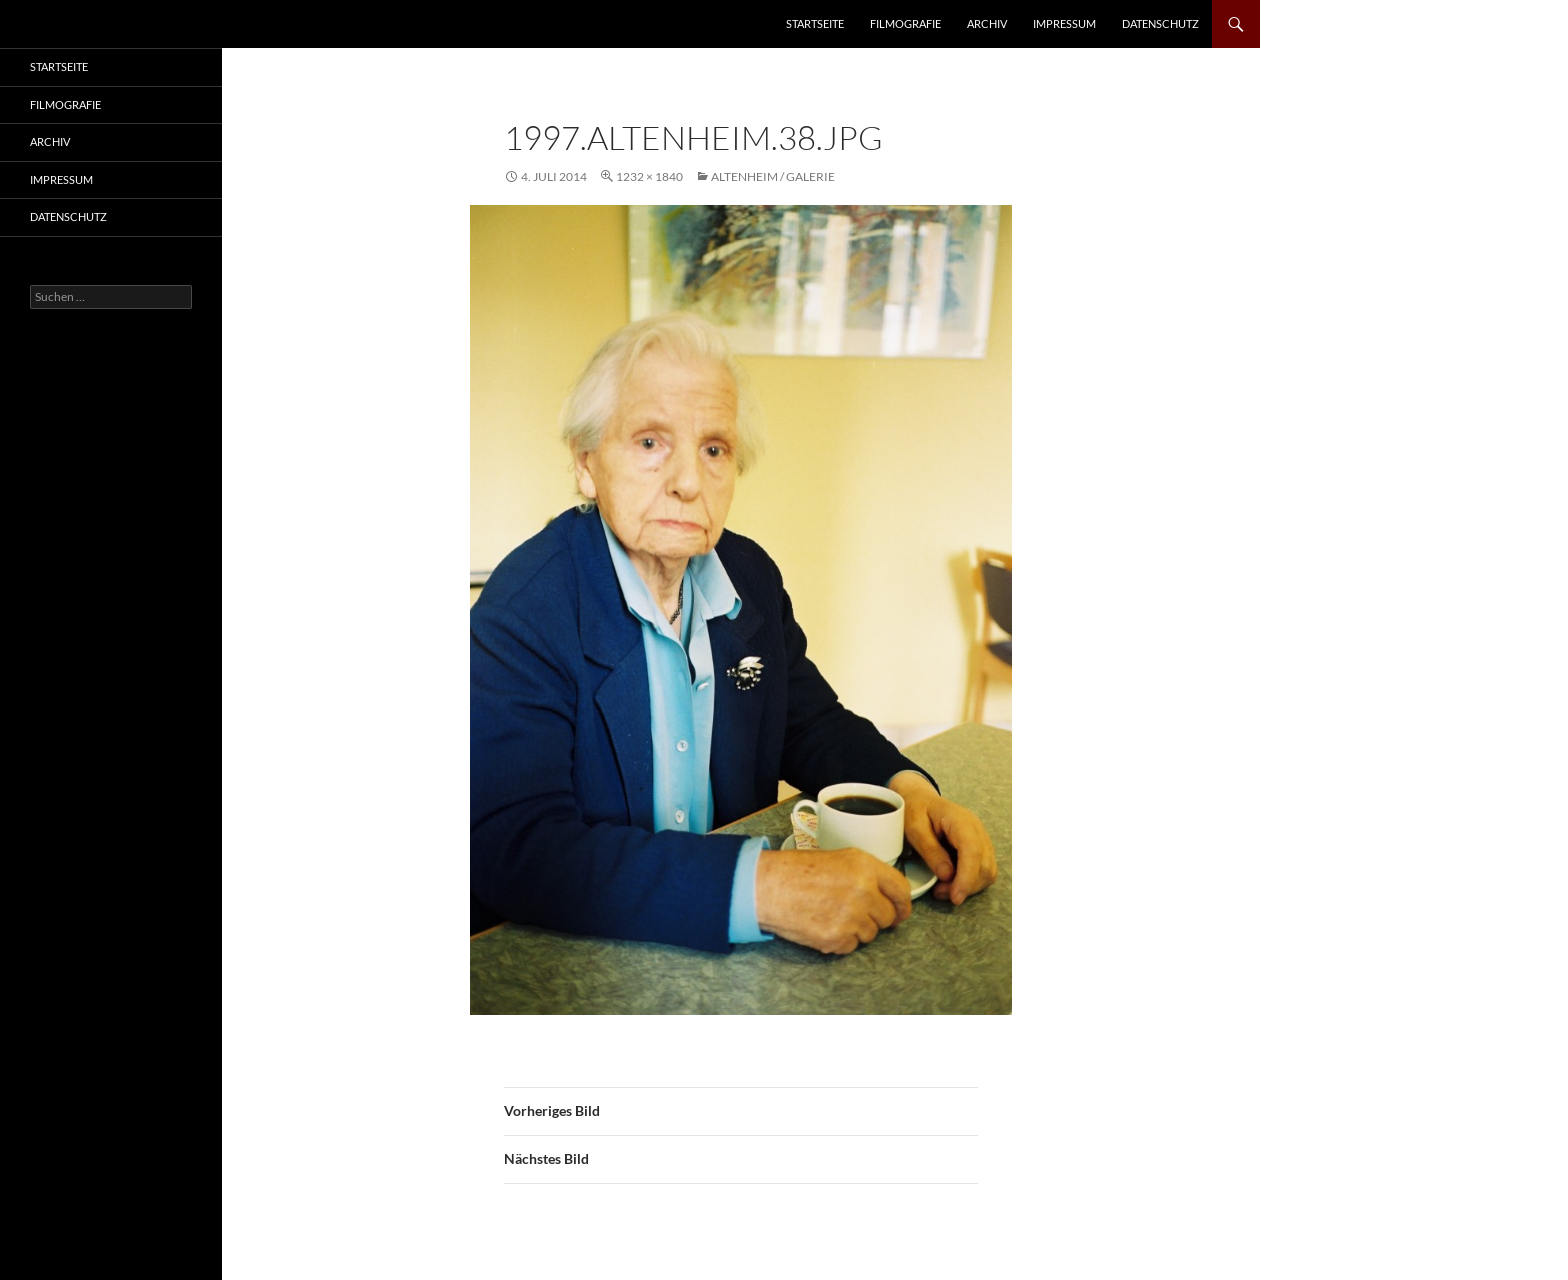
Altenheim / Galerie (773, 176)
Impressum (1064, 23)
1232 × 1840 (649, 176)
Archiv (987, 23)
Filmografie (905, 23)
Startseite (815, 23)
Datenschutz (1160, 23)
